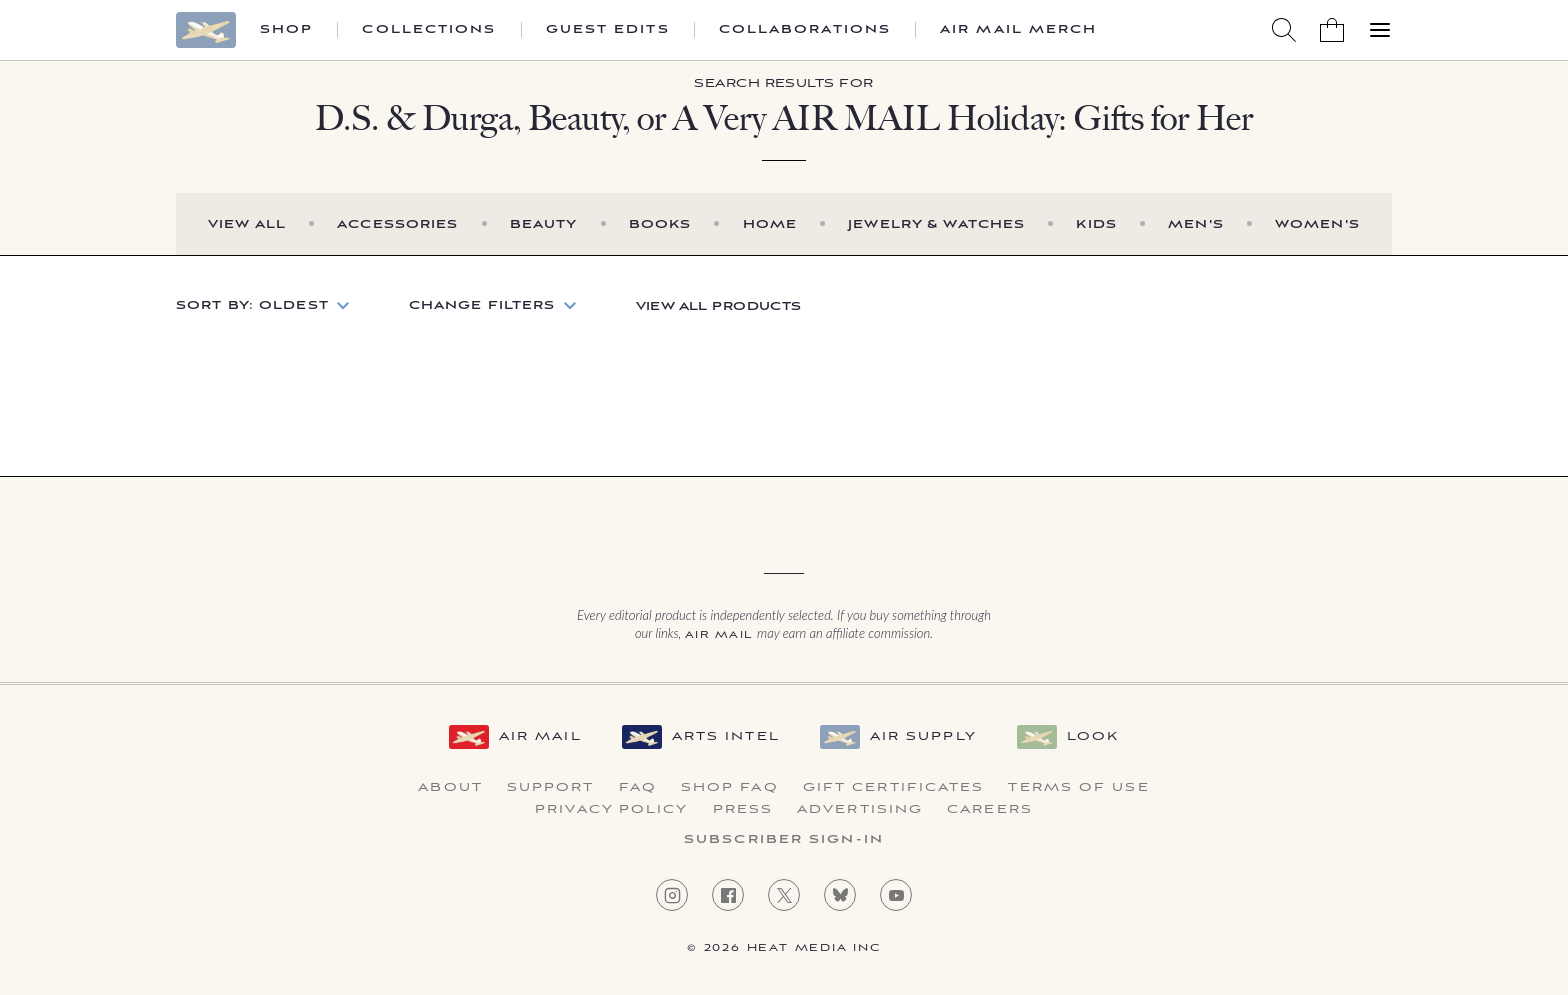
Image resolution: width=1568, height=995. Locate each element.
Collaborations (805, 30)
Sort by (252, 305)
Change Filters (482, 305)
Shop (286, 30)
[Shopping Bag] (1332, 30)
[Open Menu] (1380, 30)
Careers (990, 810)
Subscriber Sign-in (784, 840)
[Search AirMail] (1284, 30)
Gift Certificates (894, 788)
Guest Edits (608, 30)
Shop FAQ (730, 788)
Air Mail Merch (1018, 30)
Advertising (860, 810)
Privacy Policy (611, 810)
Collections (429, 30)
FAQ (638, 788)
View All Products (719, 306)
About (450, 788)
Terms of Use (1078, 788)
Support (551, 788)
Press (743, 810)
